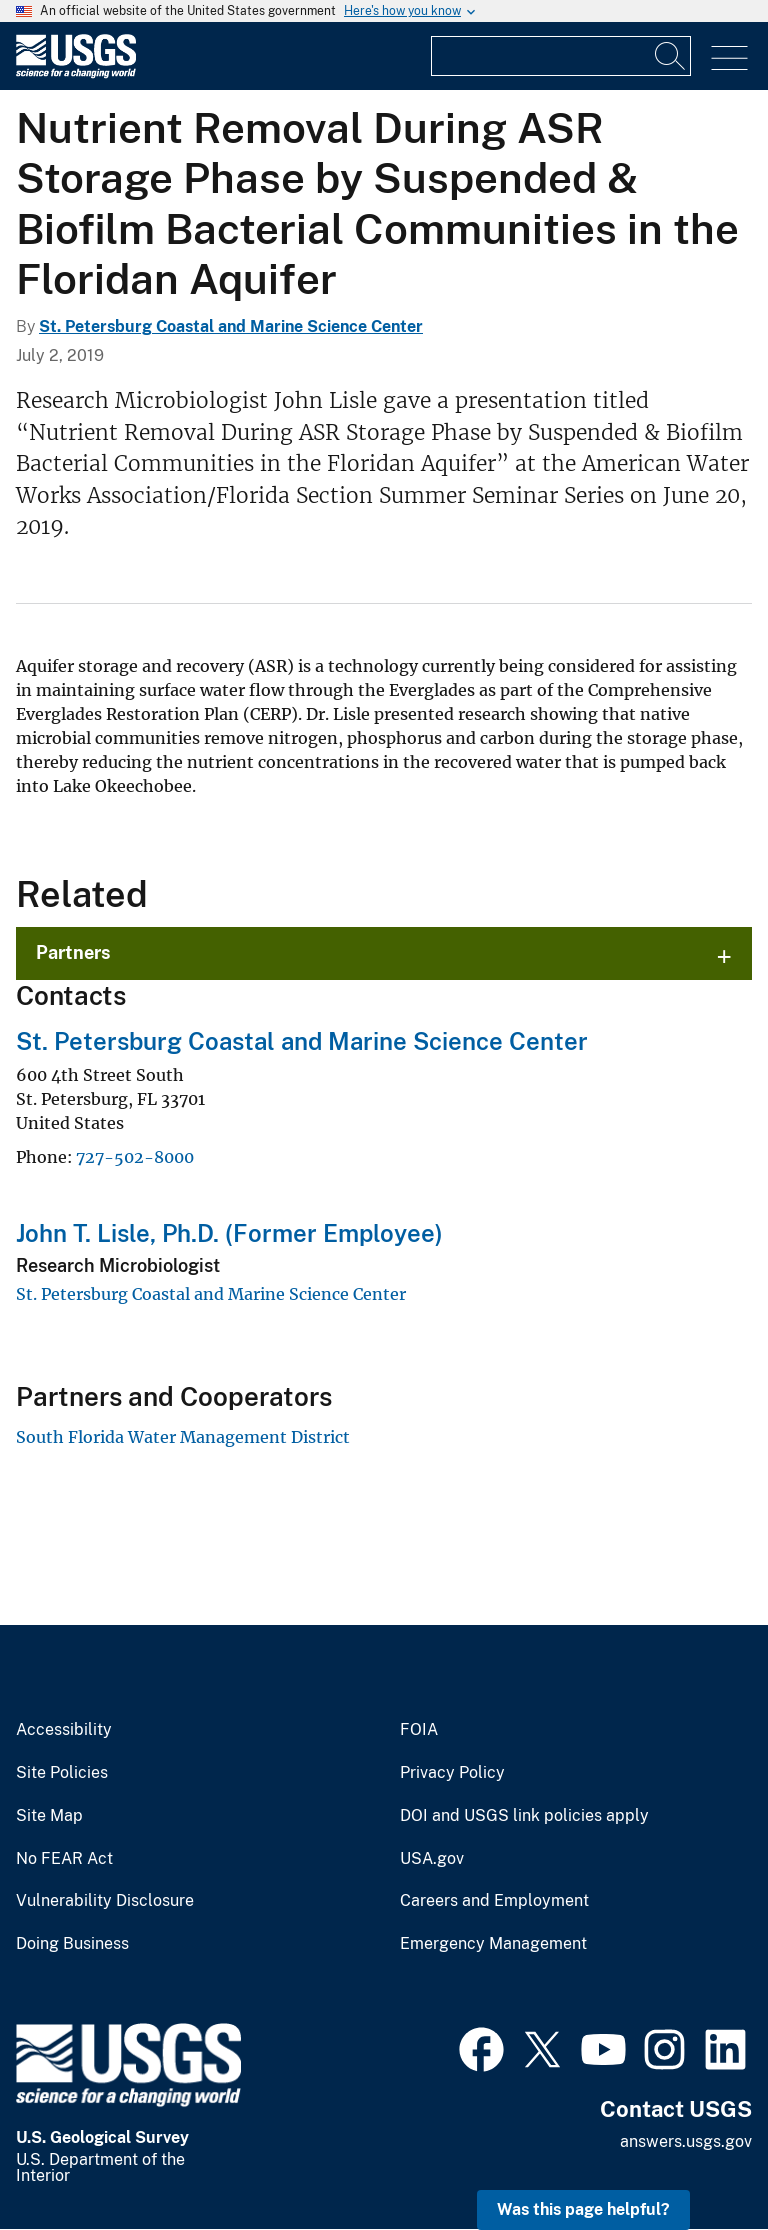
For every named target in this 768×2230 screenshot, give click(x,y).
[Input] (561, 56)
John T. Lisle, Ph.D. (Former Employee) (229, 1233)
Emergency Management (493, 1944)
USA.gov (432, 1859)
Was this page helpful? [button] (583, 2209)
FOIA (419, 1730)
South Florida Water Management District (183, 1437)
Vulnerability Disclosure (105, 1901)
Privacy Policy (452, 1773)
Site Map (49, 1816)
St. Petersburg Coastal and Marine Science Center (231, 326)
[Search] (671, 56)
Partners (73, 952)
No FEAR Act (64, 1859)
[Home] (76, 73)
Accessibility (64, 1730)
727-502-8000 (135, 1157)
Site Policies (62, 1773)
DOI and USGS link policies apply (524, 1816)
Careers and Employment (494, 1901)
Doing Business (72, 1944)
